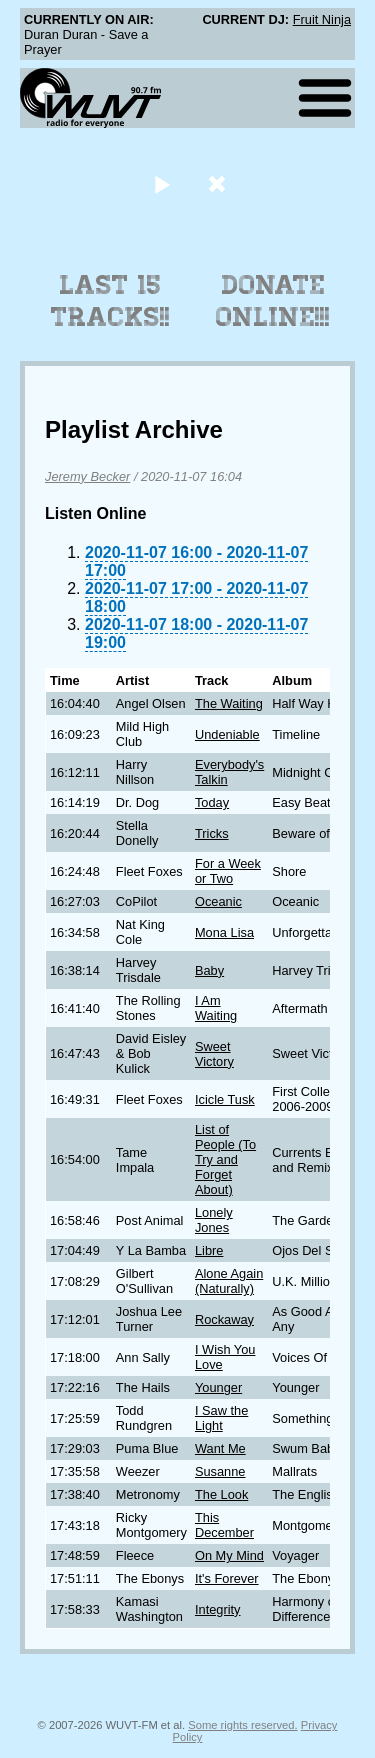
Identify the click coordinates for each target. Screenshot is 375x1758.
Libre (209, 1250)
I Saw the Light (221, 1418)
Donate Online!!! (273, 301)
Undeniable (227, 734)
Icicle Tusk (225, 1099)
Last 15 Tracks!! (110, 301)
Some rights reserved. (242, 1725)
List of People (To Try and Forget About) (225, 1159)
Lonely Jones (214, 1220)
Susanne (220, 1471)
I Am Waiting (216, 1008)
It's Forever (227, 1578)
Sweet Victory (214, 1054)
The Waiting (229, 703)
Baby (209, 970)
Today (212, 802)
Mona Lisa (224, 932)
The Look (221, 1494)
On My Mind (229, 1555)
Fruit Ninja (322, 19)
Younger (218, 1387)
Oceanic (218, 901)
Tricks (212, 833)
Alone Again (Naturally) (229, 1281)
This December (224, 1525)
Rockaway (224, 1319)
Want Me (220, 1448)
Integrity (218, 1609)
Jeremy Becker (87, 476)
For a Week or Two (228, 871)
